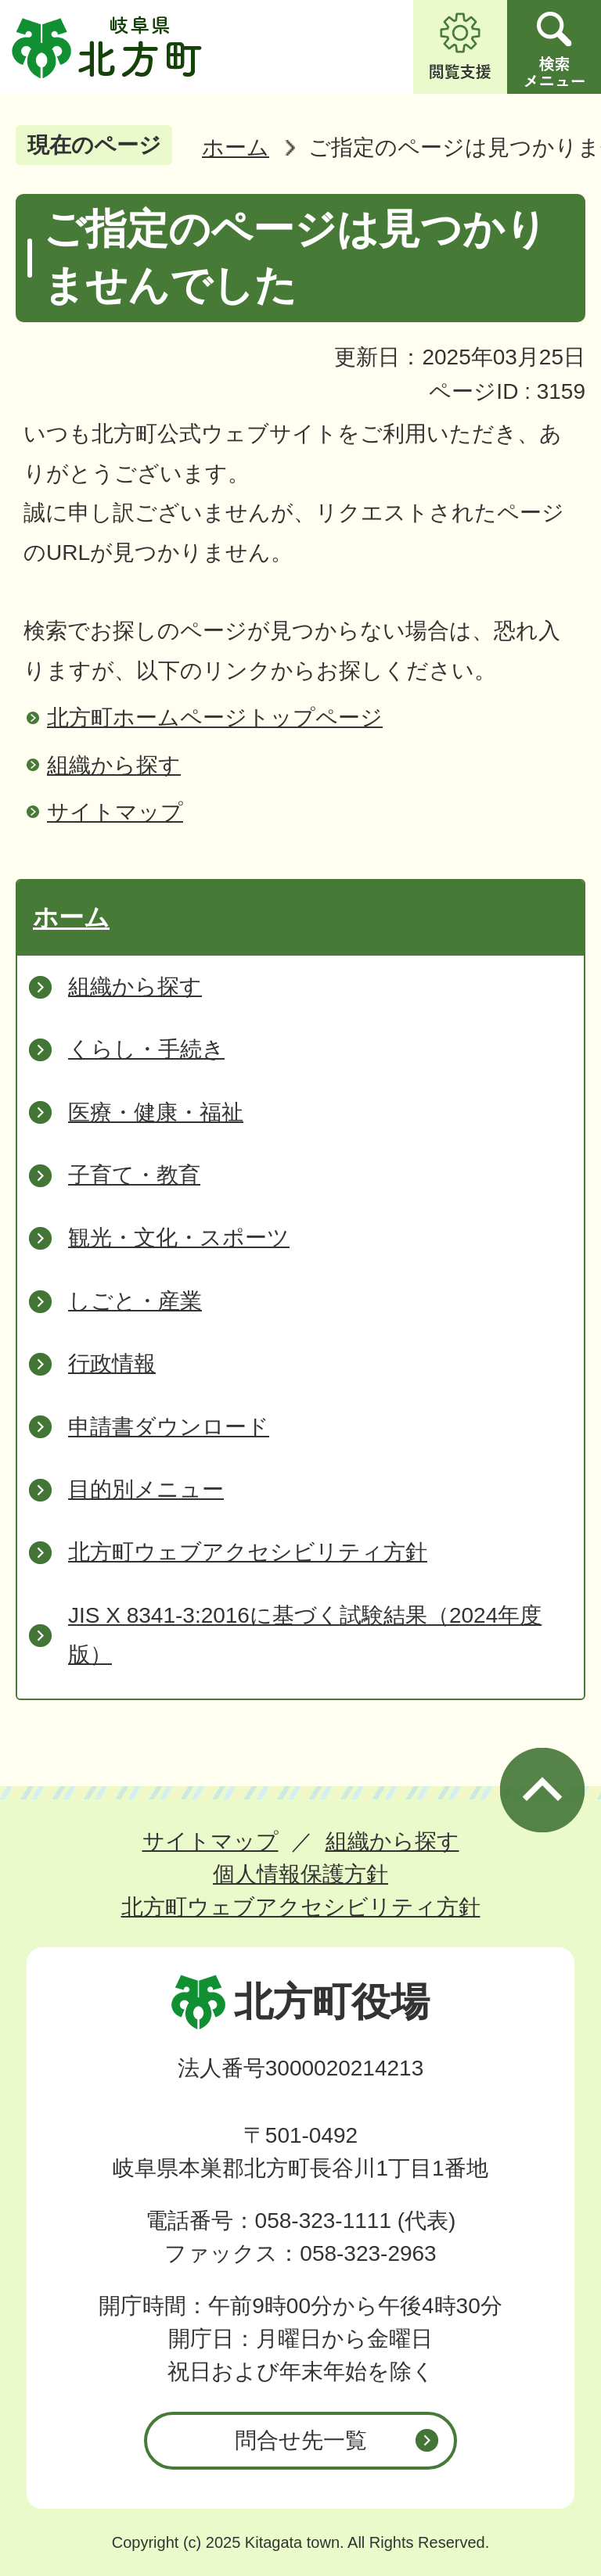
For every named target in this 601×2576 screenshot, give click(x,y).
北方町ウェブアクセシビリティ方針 (300, 1907)
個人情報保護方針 (300, 1874)
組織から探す (114, 765)
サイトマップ (115, 812)
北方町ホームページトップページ (215, 717)
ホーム (235, 147)
